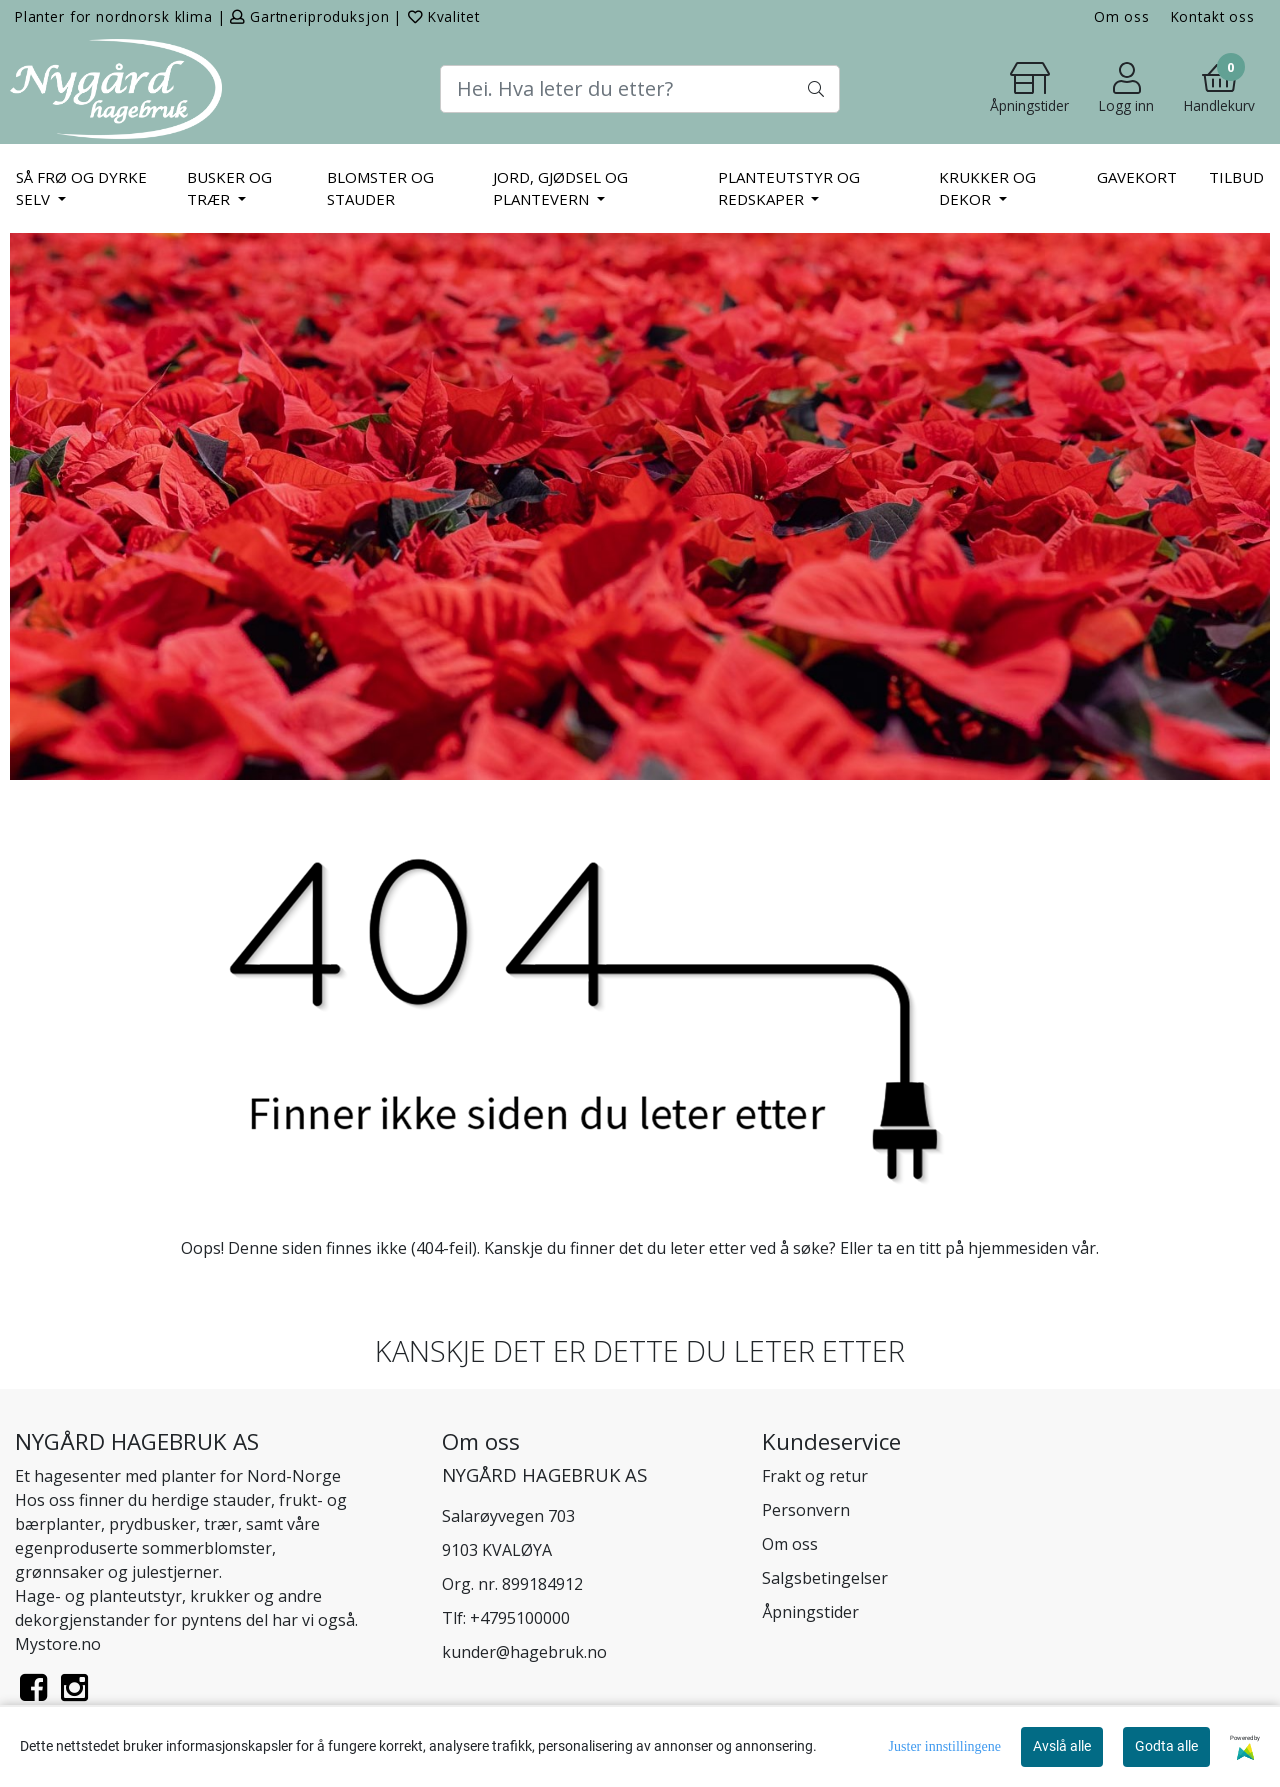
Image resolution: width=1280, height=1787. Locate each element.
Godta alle (1166, 1746)
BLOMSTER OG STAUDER (380, 188)
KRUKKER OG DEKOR (987, 188)
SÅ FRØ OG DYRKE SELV (81, 188)
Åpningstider (810, 1612)
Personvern (806, 1510)
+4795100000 (520, 1618)
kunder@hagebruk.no (524, 1652)
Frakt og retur (815, 1476)
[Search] (640, 89)
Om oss (1122, 16)
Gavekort (1137, 177)
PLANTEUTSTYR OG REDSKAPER (789, 188)
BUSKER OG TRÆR (229, 188)
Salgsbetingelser (825, 1578)
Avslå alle (1062, 1746)
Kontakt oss (1213, 16)
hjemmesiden (1018, 1248)
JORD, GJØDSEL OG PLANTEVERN (560, 188)
